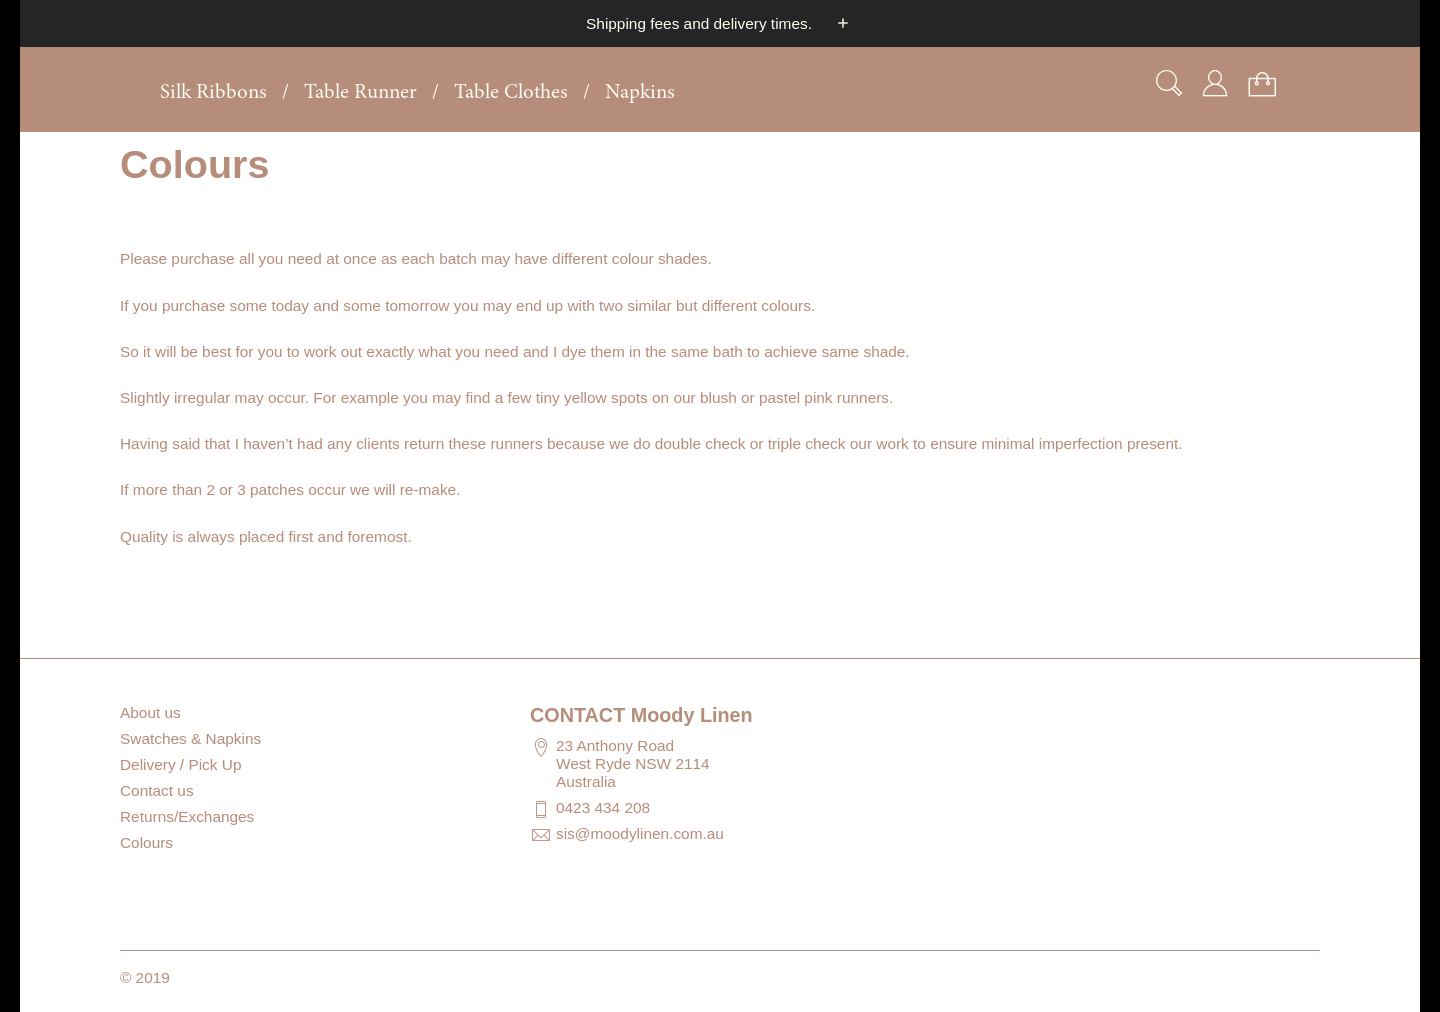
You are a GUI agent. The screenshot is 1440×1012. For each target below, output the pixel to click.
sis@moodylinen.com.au (640, 833)
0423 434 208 (603, 807)
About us (150, 712)
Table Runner (360, 93)
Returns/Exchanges (187, 816)
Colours (146, 842)
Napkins (640, 93)
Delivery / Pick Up (180, 764)
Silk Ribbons (213, 93)
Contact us (157, 790)
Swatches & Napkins (190, 738)
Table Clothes (511, 93)
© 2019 (145, 977)
